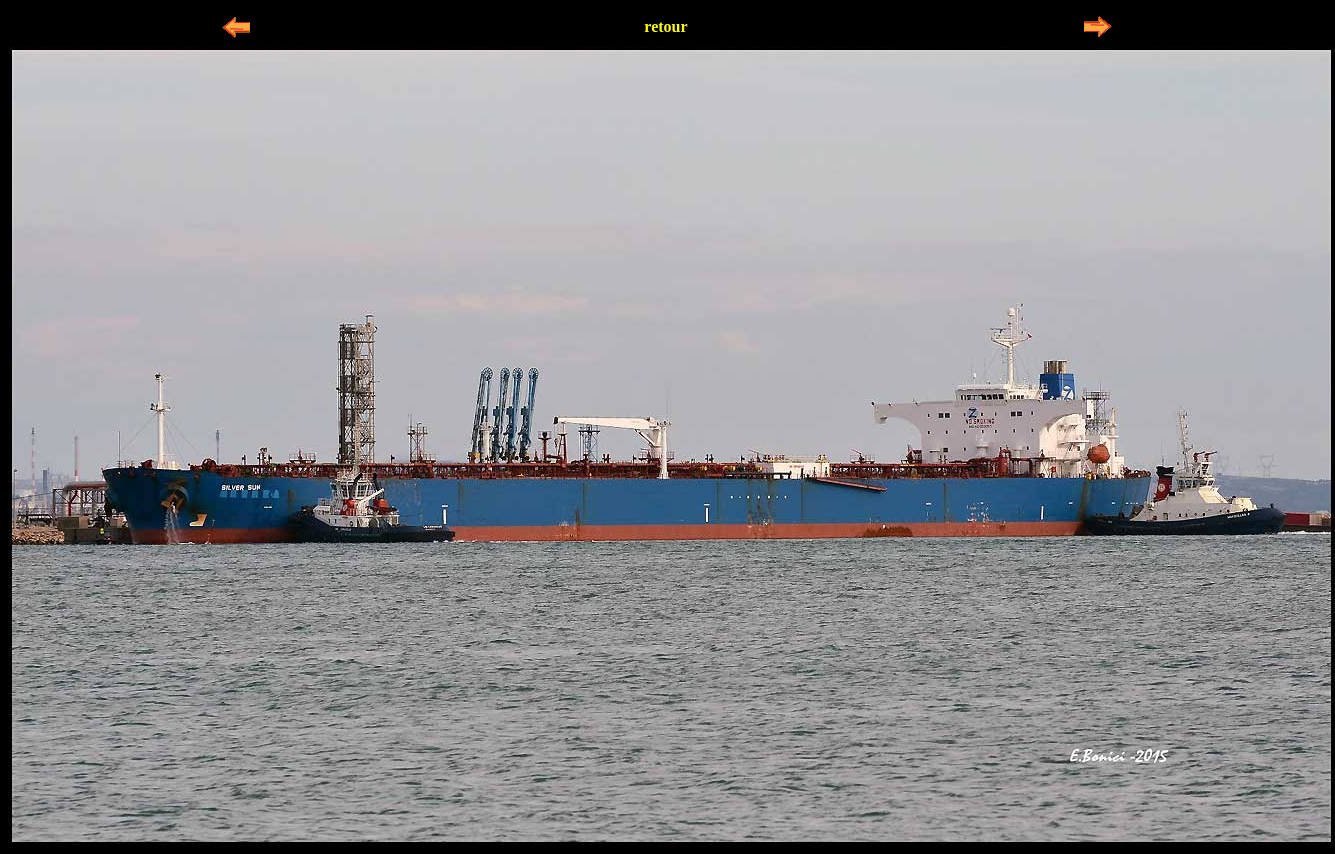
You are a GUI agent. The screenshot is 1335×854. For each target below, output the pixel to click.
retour (665, 26)
